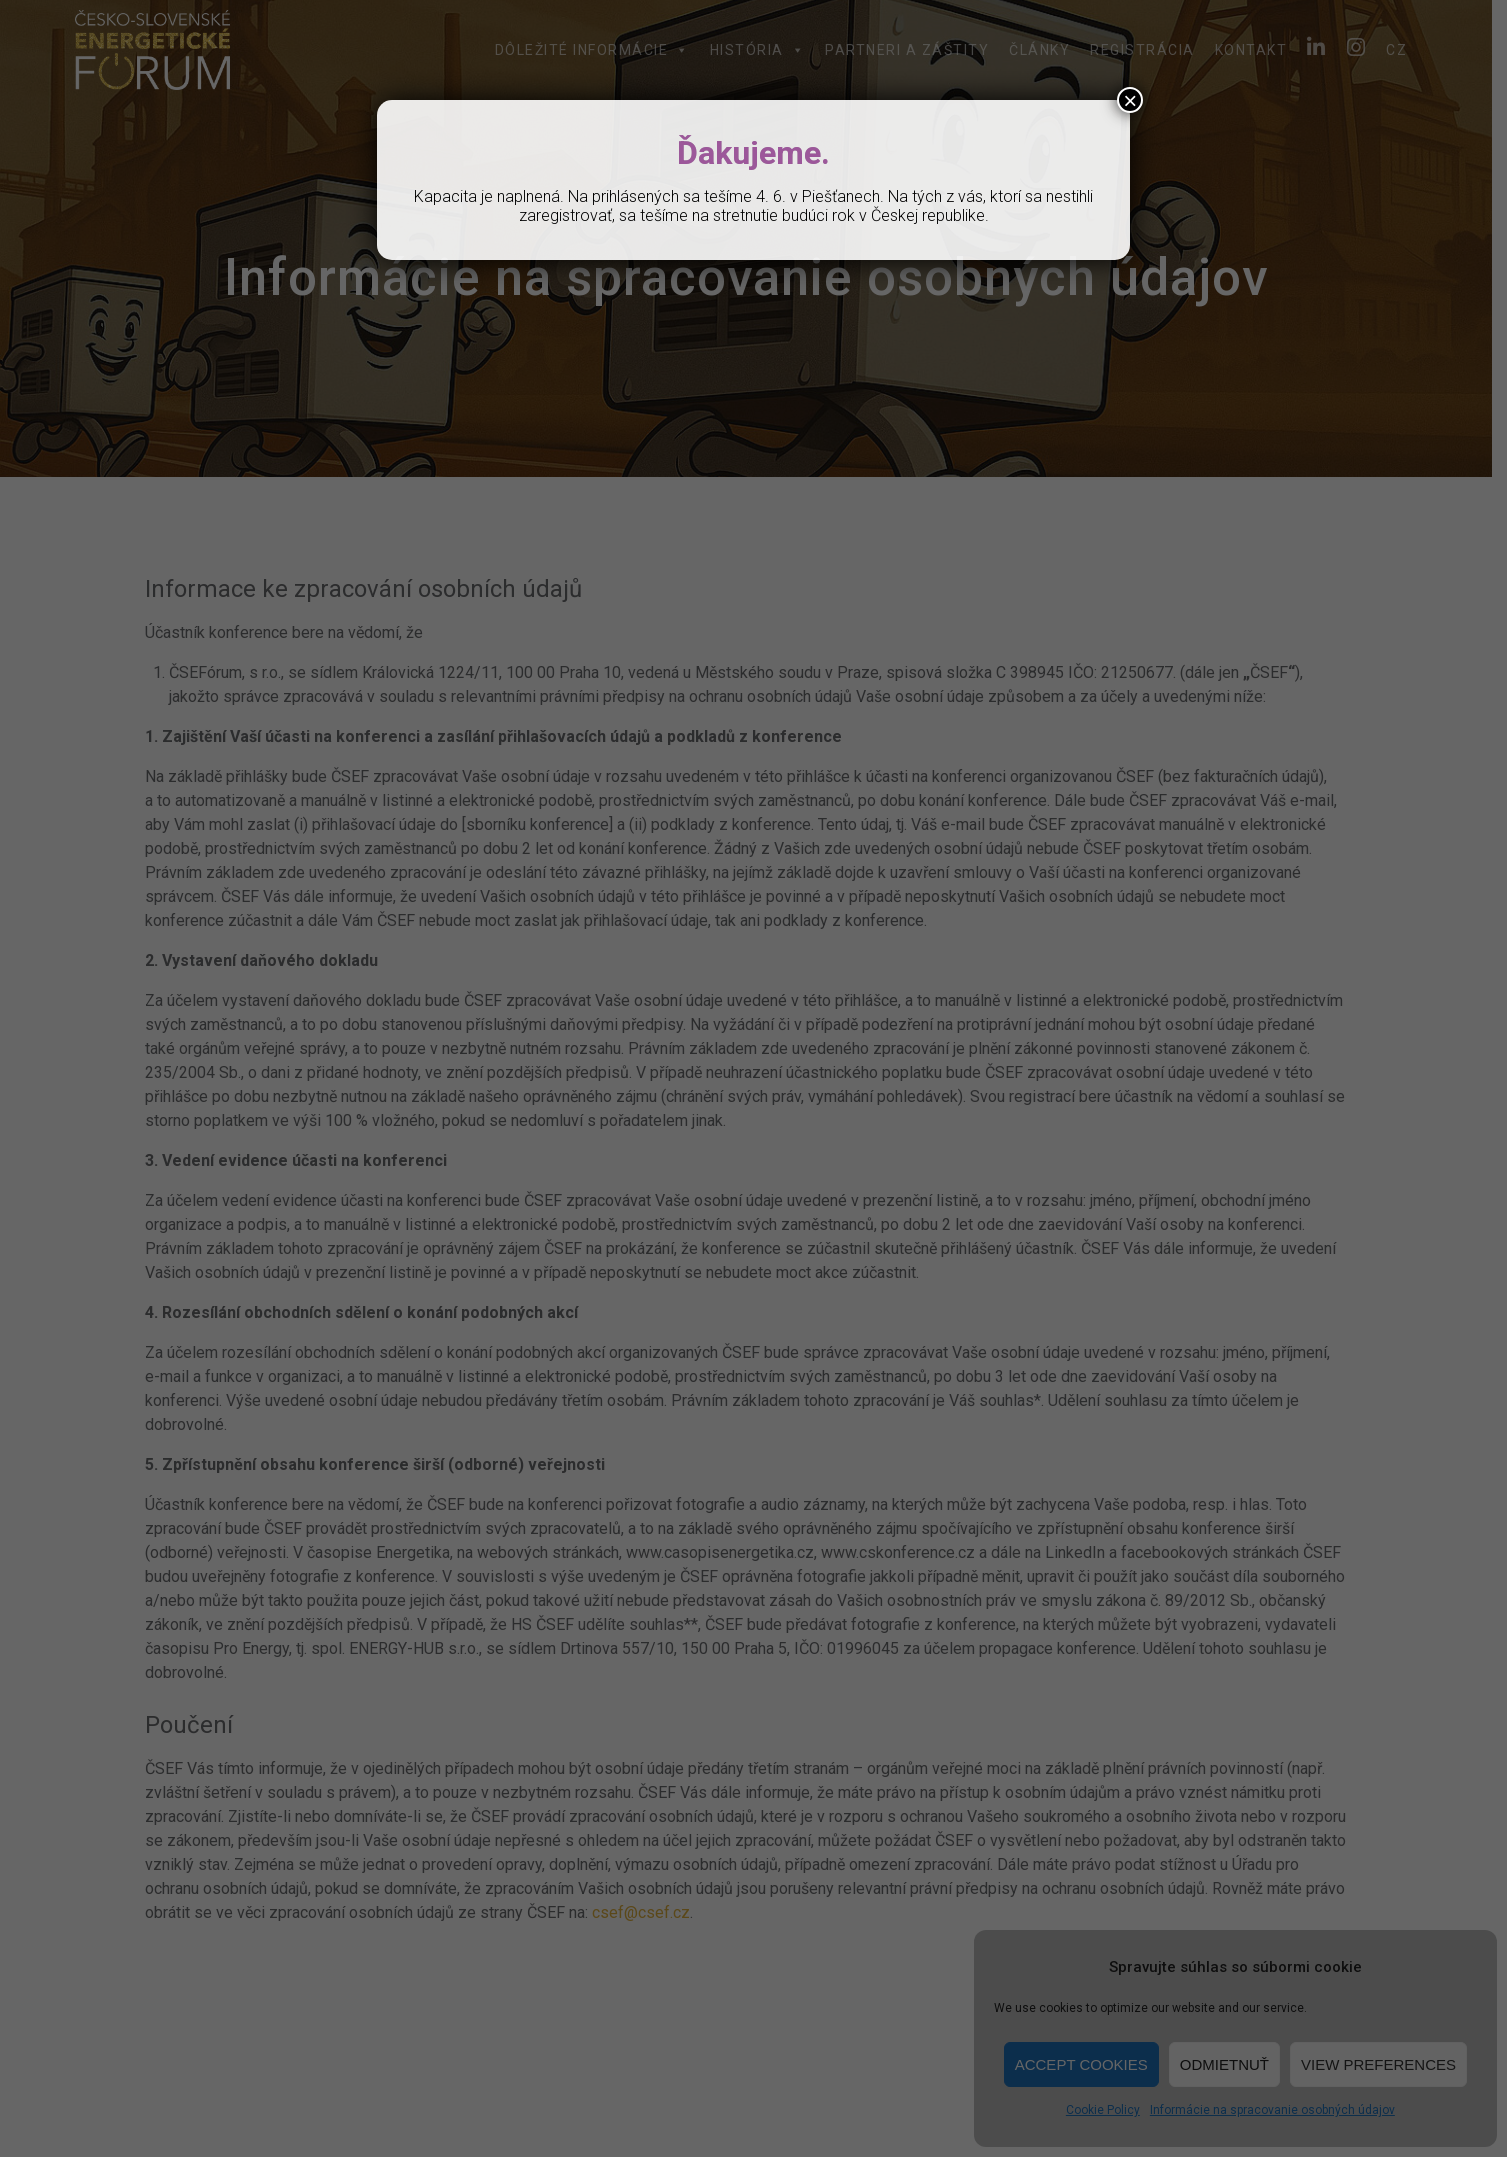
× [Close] (1130, 100)
